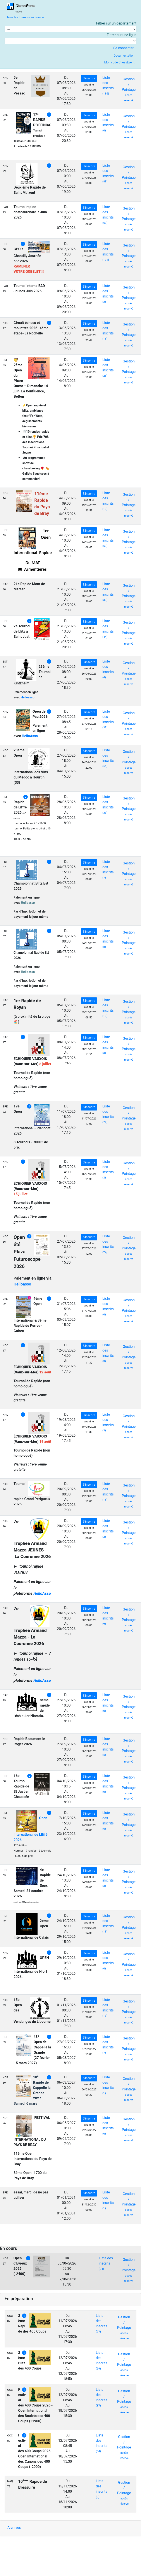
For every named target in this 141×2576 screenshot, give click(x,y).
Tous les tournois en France (25, 17)
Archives (14, 2527)
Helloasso (27, 697)
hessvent (24, 5)
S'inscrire (89, 78)
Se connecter (123, 48)
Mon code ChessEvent (119, 62)
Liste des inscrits (106, 2263)
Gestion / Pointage (129, 89)
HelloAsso (30, 736)
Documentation (123, 55)
